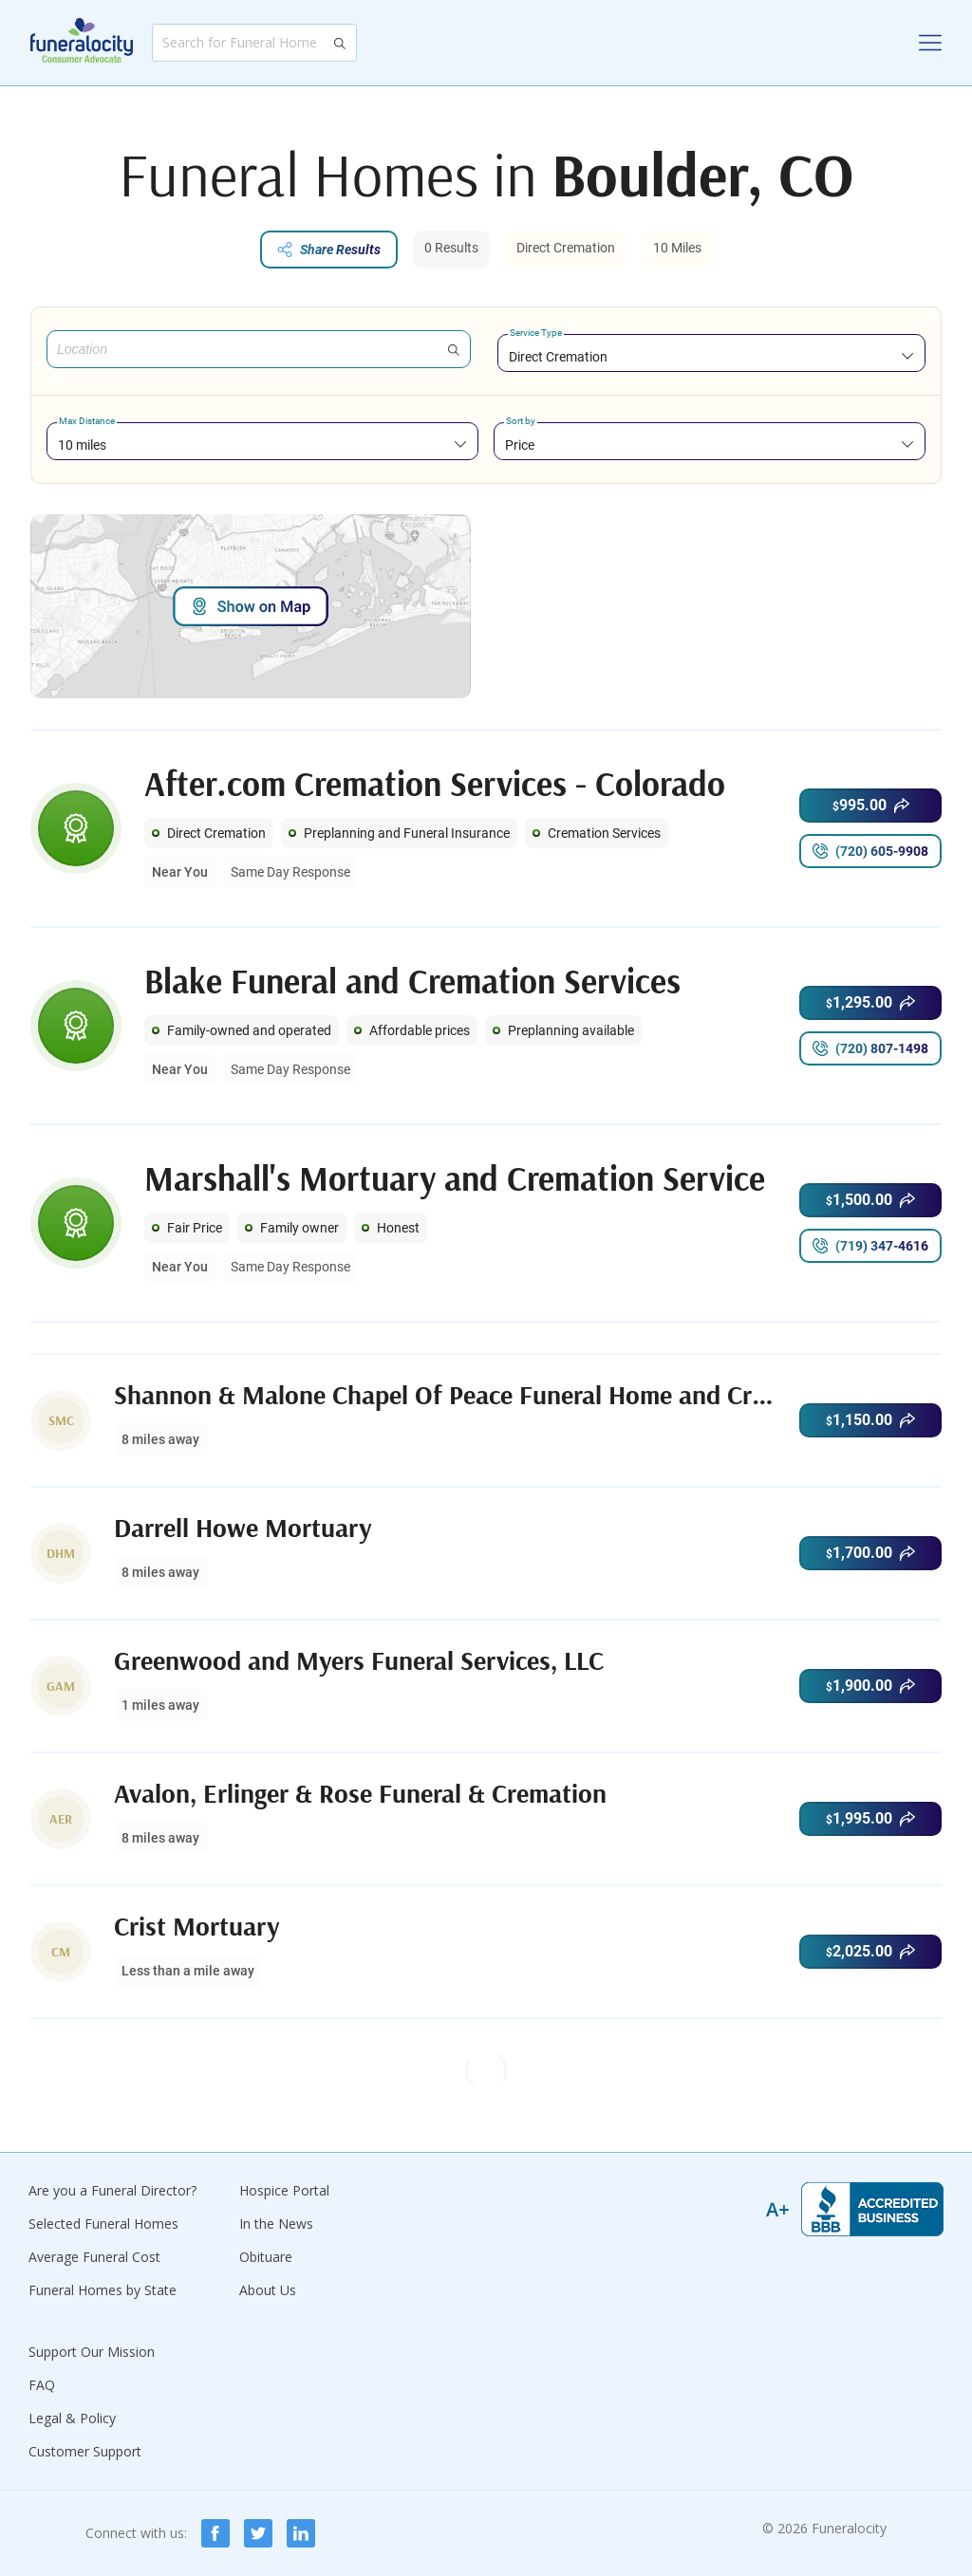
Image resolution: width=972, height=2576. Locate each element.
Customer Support (84, 2451)
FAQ (41, 2385)
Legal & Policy (72, 2418)
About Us (267, 2290)
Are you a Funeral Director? (112, 2190)
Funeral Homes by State (102, 2290)
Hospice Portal (284, 2190)
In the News (276, 2224)
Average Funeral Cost (94, 2257)
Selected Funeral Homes (103, 2224)
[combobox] (711, 356)
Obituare (265, 2257)
